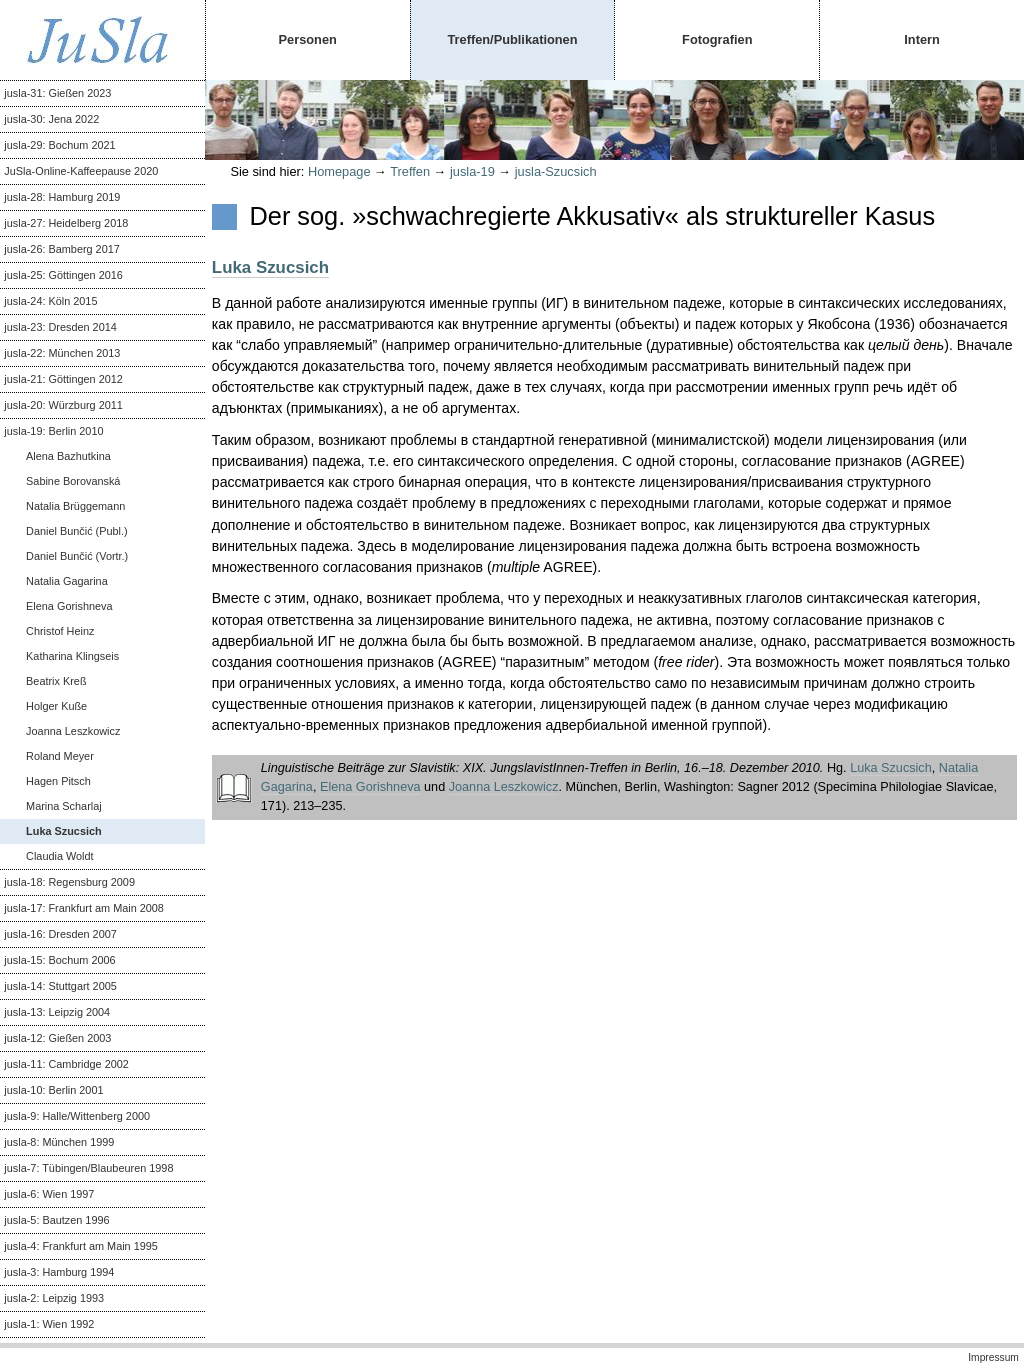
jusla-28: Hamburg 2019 (62, 197)
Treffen (410, 171)
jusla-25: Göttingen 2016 (63, 275)
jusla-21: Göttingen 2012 (63, 379)
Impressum (993, 1357)
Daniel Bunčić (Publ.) (77, 531)
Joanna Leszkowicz (73, 731)
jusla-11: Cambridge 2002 (66, 1064)
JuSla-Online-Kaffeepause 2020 (81, 171)
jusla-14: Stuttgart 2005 (60, 986)
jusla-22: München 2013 (62, 353)
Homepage (339, 171)
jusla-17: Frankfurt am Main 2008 (84, 908)
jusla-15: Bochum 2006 (59, 960)
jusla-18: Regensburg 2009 (69, 882)
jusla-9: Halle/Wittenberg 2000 (77, 1116)
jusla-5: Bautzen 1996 (56, 1220)
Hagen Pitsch (58, 781)
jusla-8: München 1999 (59, 1142)
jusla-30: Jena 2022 (51, 119)
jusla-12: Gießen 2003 (57, 1038)
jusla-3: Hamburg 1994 (59, 1272)
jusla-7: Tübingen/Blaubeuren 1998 (88, 1168)
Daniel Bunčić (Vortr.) (77, 556)
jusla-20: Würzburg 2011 (63, 405)
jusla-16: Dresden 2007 (60, 934)
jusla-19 (472, 171)
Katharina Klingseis (72, 656)
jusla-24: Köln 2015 (50, 301)
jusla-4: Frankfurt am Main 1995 (81, 1246)
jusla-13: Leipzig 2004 (57, 1012)
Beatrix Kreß (56, 681)
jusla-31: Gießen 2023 (57, 93)
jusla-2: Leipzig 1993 (54, 1298)
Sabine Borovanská (73, 481)
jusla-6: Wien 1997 (49, 1194)
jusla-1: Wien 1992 (49, 1324)
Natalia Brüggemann (75, 506)
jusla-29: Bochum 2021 (59, 145)
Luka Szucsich (64, 831)
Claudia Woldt (60, 856)
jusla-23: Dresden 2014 (60, 327)
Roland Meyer (60, 756)
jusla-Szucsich (556, 171)
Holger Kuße (56, 706)
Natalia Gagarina (67, 581)
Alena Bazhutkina (68, 456)
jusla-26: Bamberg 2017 (61, 249)
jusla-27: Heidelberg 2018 (66, 223)
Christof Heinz (60, 631)
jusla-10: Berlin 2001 (53, 1090)
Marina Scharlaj (64, 806)
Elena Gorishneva (69, 606)
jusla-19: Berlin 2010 (53, 431)
